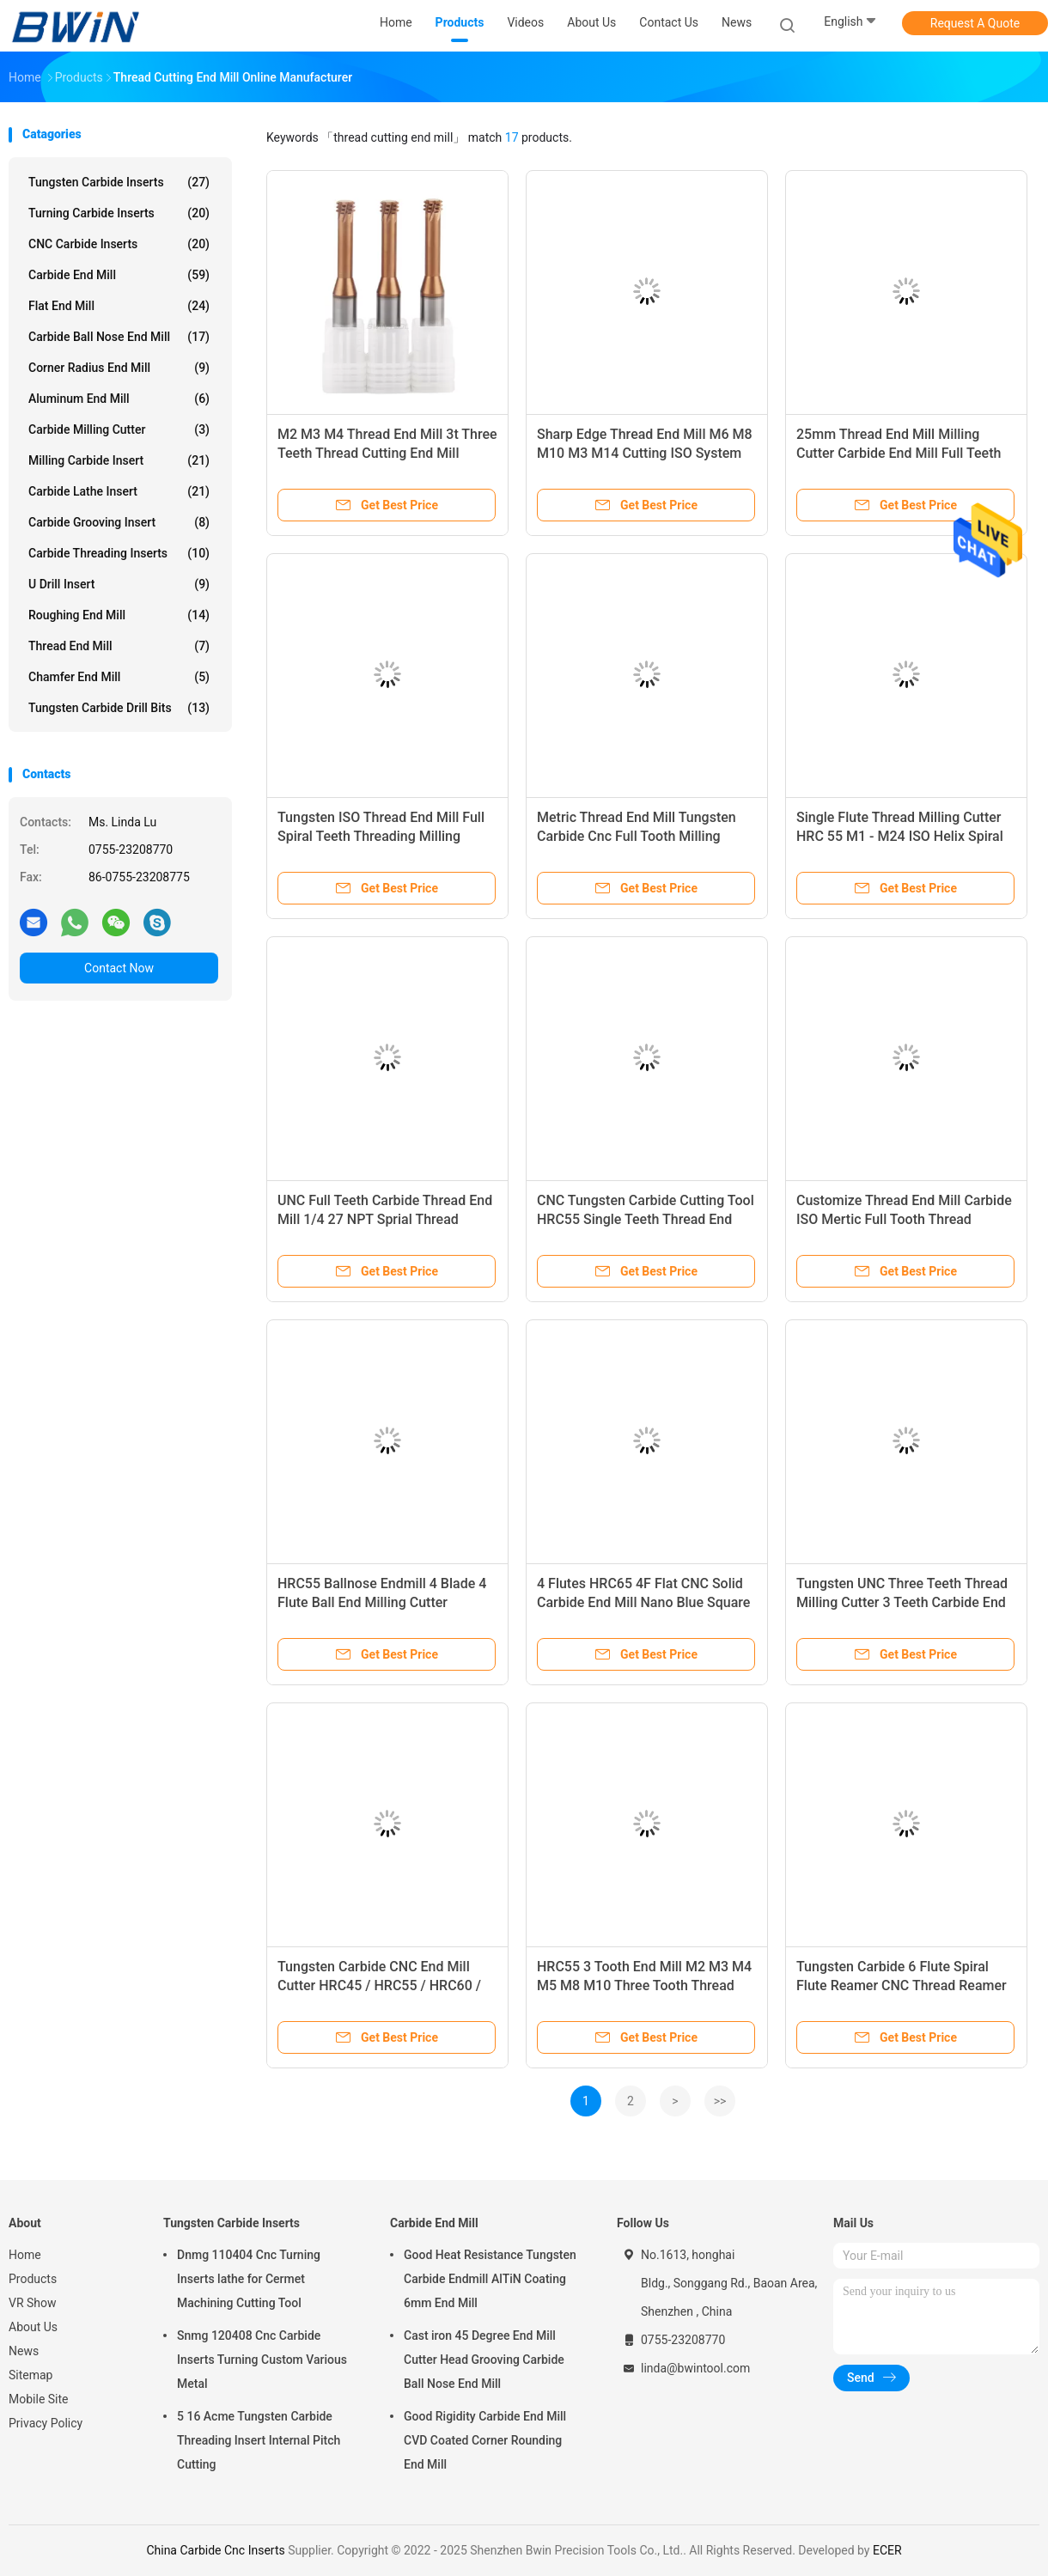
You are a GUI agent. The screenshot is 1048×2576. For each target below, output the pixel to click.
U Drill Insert (119, 584)
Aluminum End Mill (119, 398)
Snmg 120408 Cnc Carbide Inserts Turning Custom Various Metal (262, 2359)
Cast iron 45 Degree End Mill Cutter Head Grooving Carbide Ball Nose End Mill (484, 2359)
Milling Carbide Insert (119, 460)
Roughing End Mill (119, 615)
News (24, 2351)
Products (33, 2279)
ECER (887, 2550)
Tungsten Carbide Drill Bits (119, 707)
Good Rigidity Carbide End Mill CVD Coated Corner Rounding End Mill (485, 2440)
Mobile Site (39, 2399)
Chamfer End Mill (119, 676)
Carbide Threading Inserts (119, 553)
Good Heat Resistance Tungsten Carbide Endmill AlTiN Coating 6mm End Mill (490, 2279)
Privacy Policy (45, 2423)
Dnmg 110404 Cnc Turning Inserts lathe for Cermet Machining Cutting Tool (248, 2279)
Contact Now (119, 968)
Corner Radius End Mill (119, 367)
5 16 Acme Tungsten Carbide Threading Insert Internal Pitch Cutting (258, 2440)
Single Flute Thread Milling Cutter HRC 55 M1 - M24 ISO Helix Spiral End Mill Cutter (899, 836)
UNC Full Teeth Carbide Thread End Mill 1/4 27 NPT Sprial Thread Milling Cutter (384, 1219)
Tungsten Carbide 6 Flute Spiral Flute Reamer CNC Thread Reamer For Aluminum (901, 1985)
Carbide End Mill (119, 274)
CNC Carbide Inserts (119, 244)
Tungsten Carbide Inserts (119, 182)
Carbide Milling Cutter (119, 429)
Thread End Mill (119, 646)
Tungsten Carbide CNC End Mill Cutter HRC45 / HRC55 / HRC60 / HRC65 (379, 1985)
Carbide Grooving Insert (119, 522)
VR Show (33, 2303)
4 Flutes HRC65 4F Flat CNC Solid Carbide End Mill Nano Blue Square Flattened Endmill (643, 1602)
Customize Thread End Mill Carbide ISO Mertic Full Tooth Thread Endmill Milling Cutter (904, 1219)
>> (720, 2101)
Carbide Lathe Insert (119, 491)
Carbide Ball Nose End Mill (119, 336)
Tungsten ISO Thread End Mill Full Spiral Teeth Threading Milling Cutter (380, 836)
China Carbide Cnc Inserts (215, 2550)
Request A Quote (975, 23)
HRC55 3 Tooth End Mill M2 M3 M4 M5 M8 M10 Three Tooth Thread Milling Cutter (644, 1985)
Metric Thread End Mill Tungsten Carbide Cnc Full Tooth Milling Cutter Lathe (636, 836)
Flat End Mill (119, 305)
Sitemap (30, 2375)
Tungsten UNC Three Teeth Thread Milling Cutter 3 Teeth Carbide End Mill (902, 1602)
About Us (33, 2327)
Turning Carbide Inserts (119, 213)
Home (25, 2255)
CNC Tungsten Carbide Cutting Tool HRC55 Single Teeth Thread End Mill (645, 1219)
